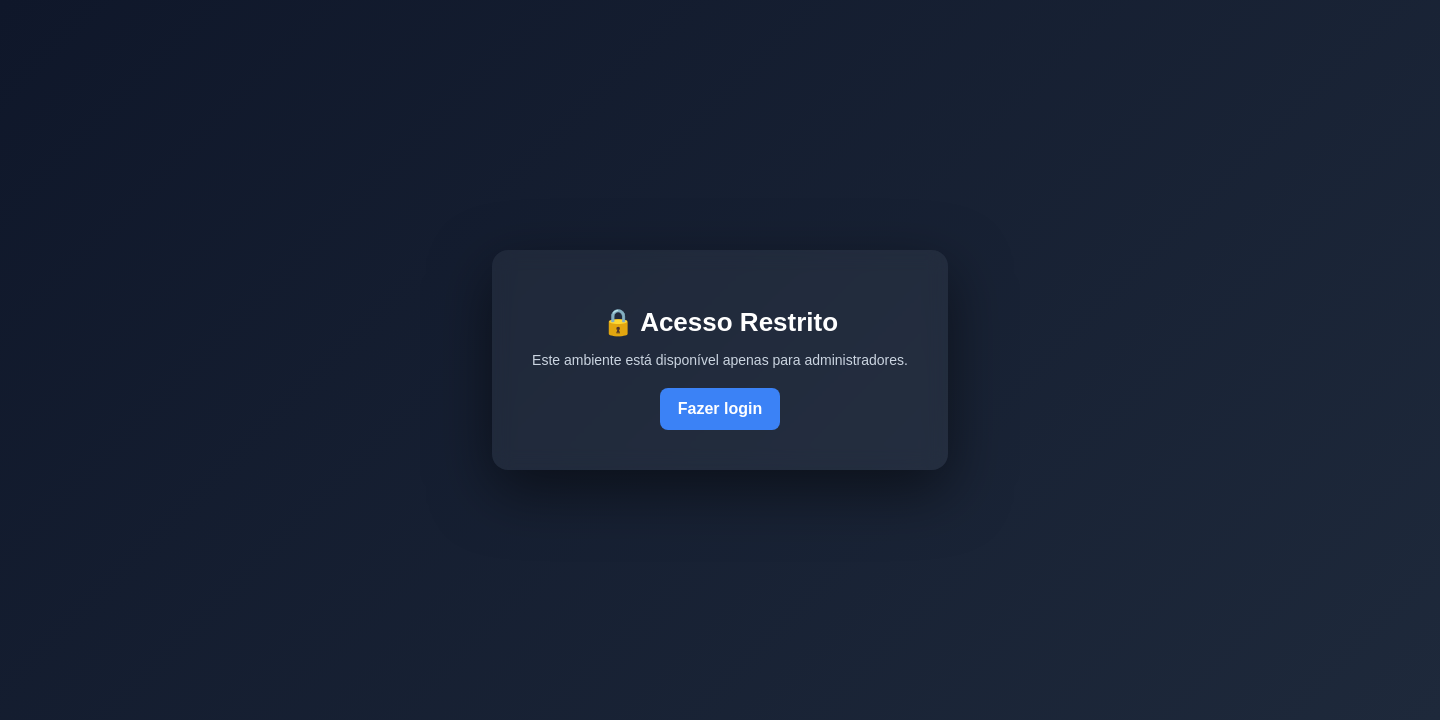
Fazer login (720, 408)
